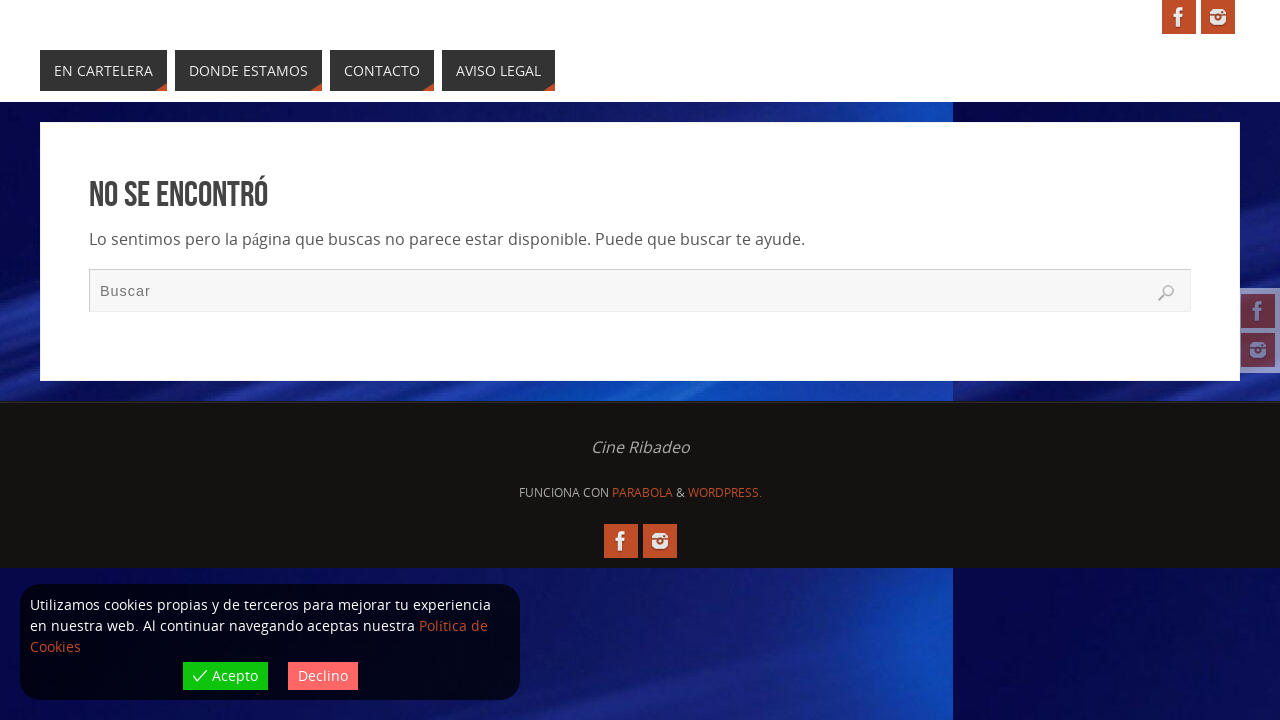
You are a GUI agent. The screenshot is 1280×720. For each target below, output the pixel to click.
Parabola (642, 492)
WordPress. (725, 492)
